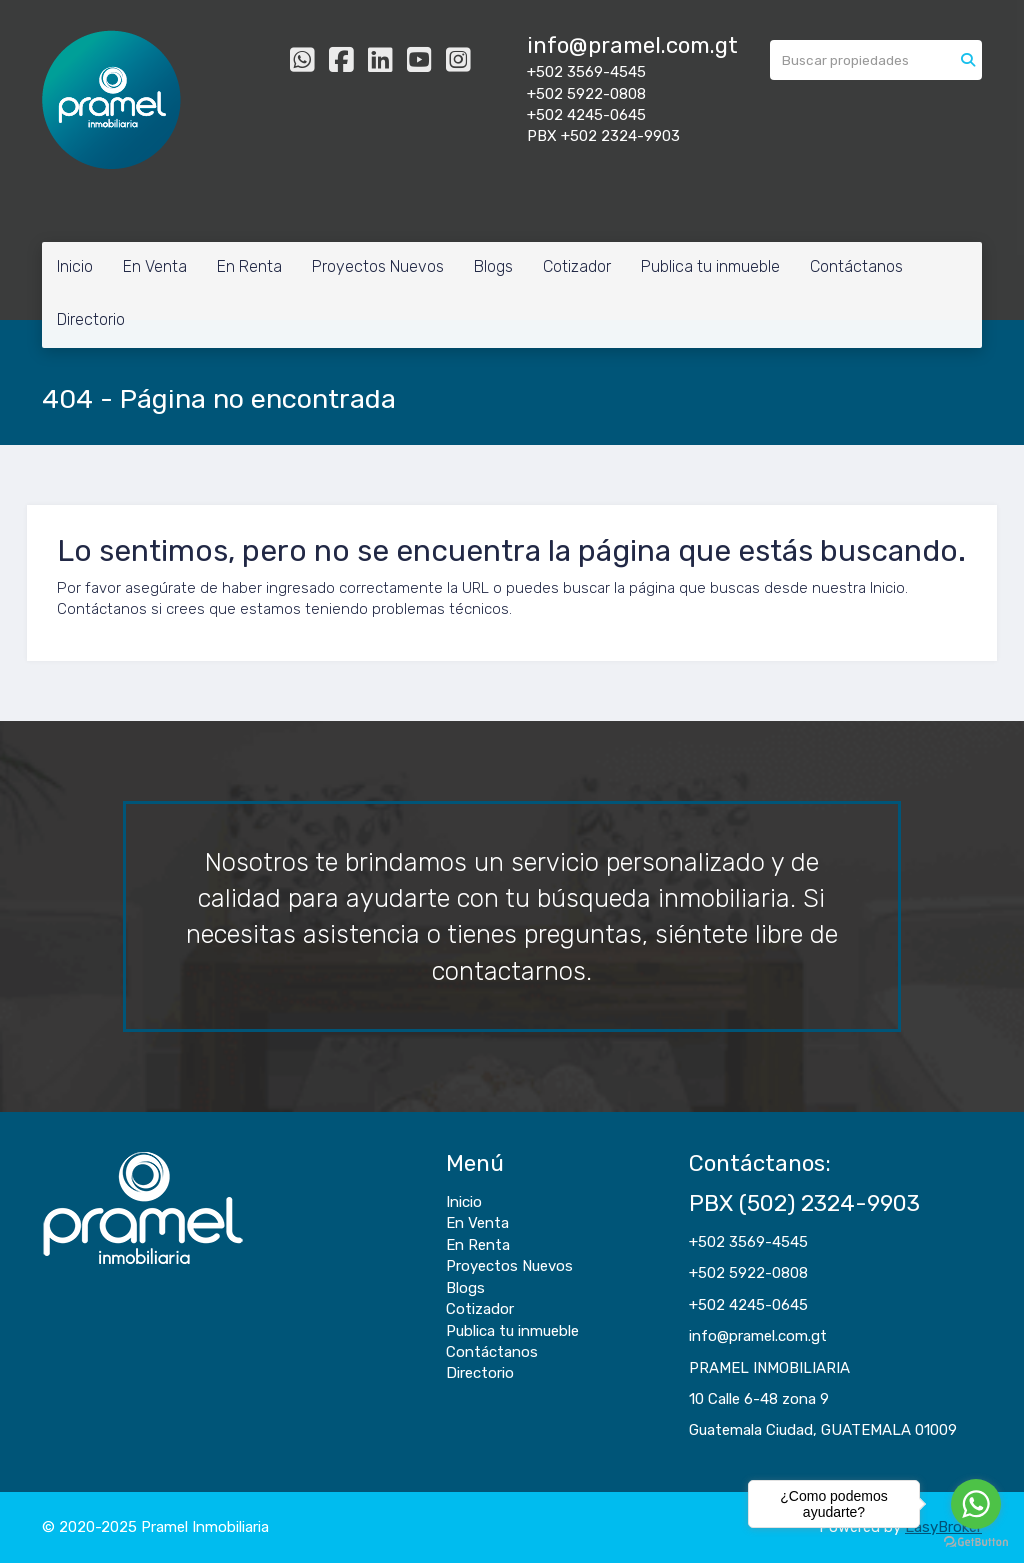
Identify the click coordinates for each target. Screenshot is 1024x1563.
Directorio (91, 319)
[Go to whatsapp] (976, 1504)
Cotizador (577, 266)
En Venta (155, 266)
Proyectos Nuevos (378, 266)
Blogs (493, 266)
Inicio (75, 266)
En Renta (249, 266)
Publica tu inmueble (710, 266)
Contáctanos (856, 266)
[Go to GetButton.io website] (976, 1542)
